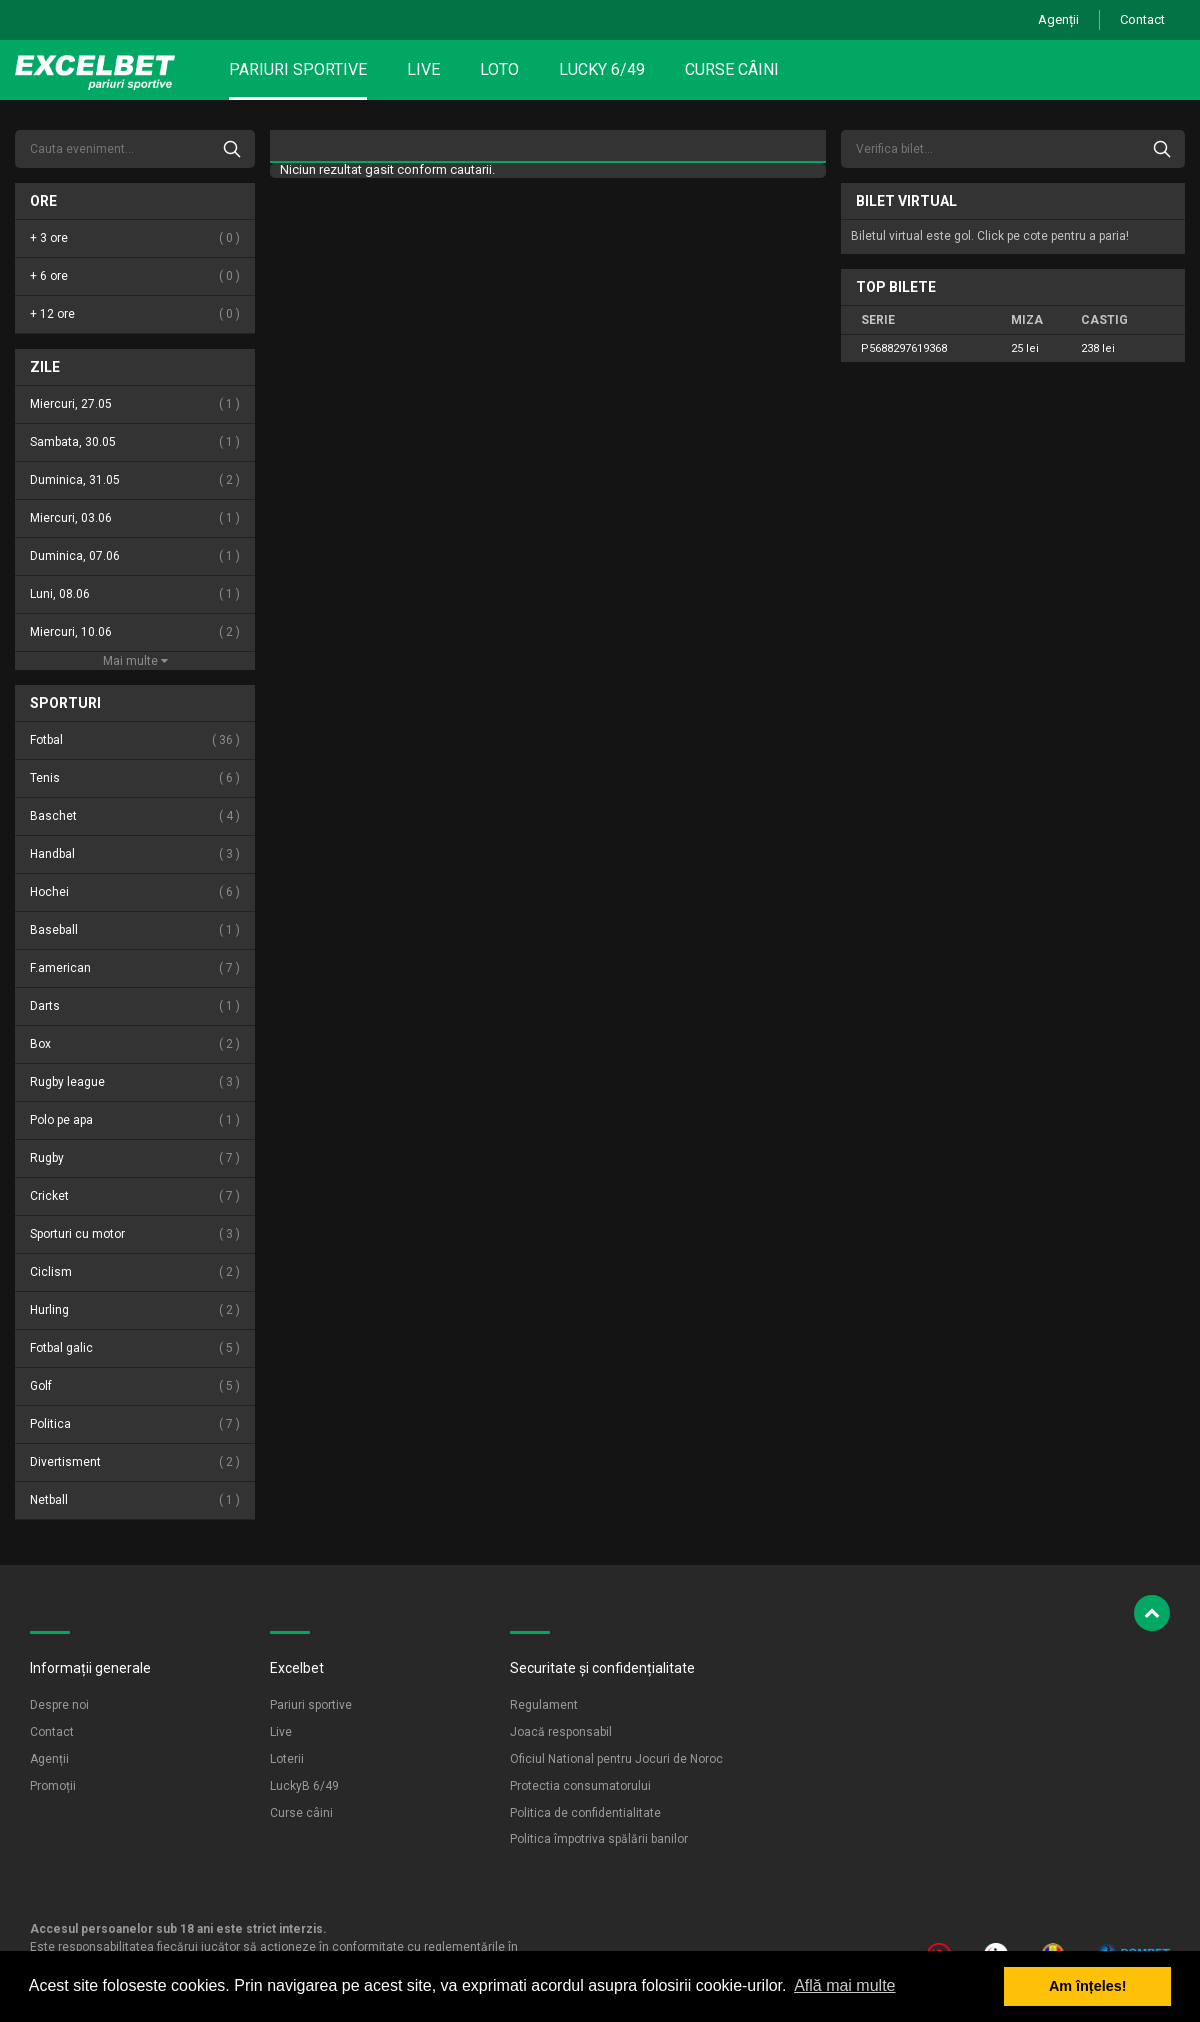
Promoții (53, 1786)
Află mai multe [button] (844, 1985)
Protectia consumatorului (580, 1786)
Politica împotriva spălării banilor (599, 1839)
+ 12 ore (135, 314)
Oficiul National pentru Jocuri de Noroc (616, 1759)
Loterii (287, 1759)
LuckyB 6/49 (304, 1786)
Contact (1142, 19)
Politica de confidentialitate (585, 1813)
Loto (499, 69)
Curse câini (732, 69)
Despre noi (59, 1705)
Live (423, 69)
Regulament (544, 1705)
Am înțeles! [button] (1088, 1986)
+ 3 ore (135, 238)
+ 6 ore (135, 276)
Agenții (1058, 19)
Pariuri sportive (298, 69)
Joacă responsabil (561, 1732)
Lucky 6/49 (602, 69)
